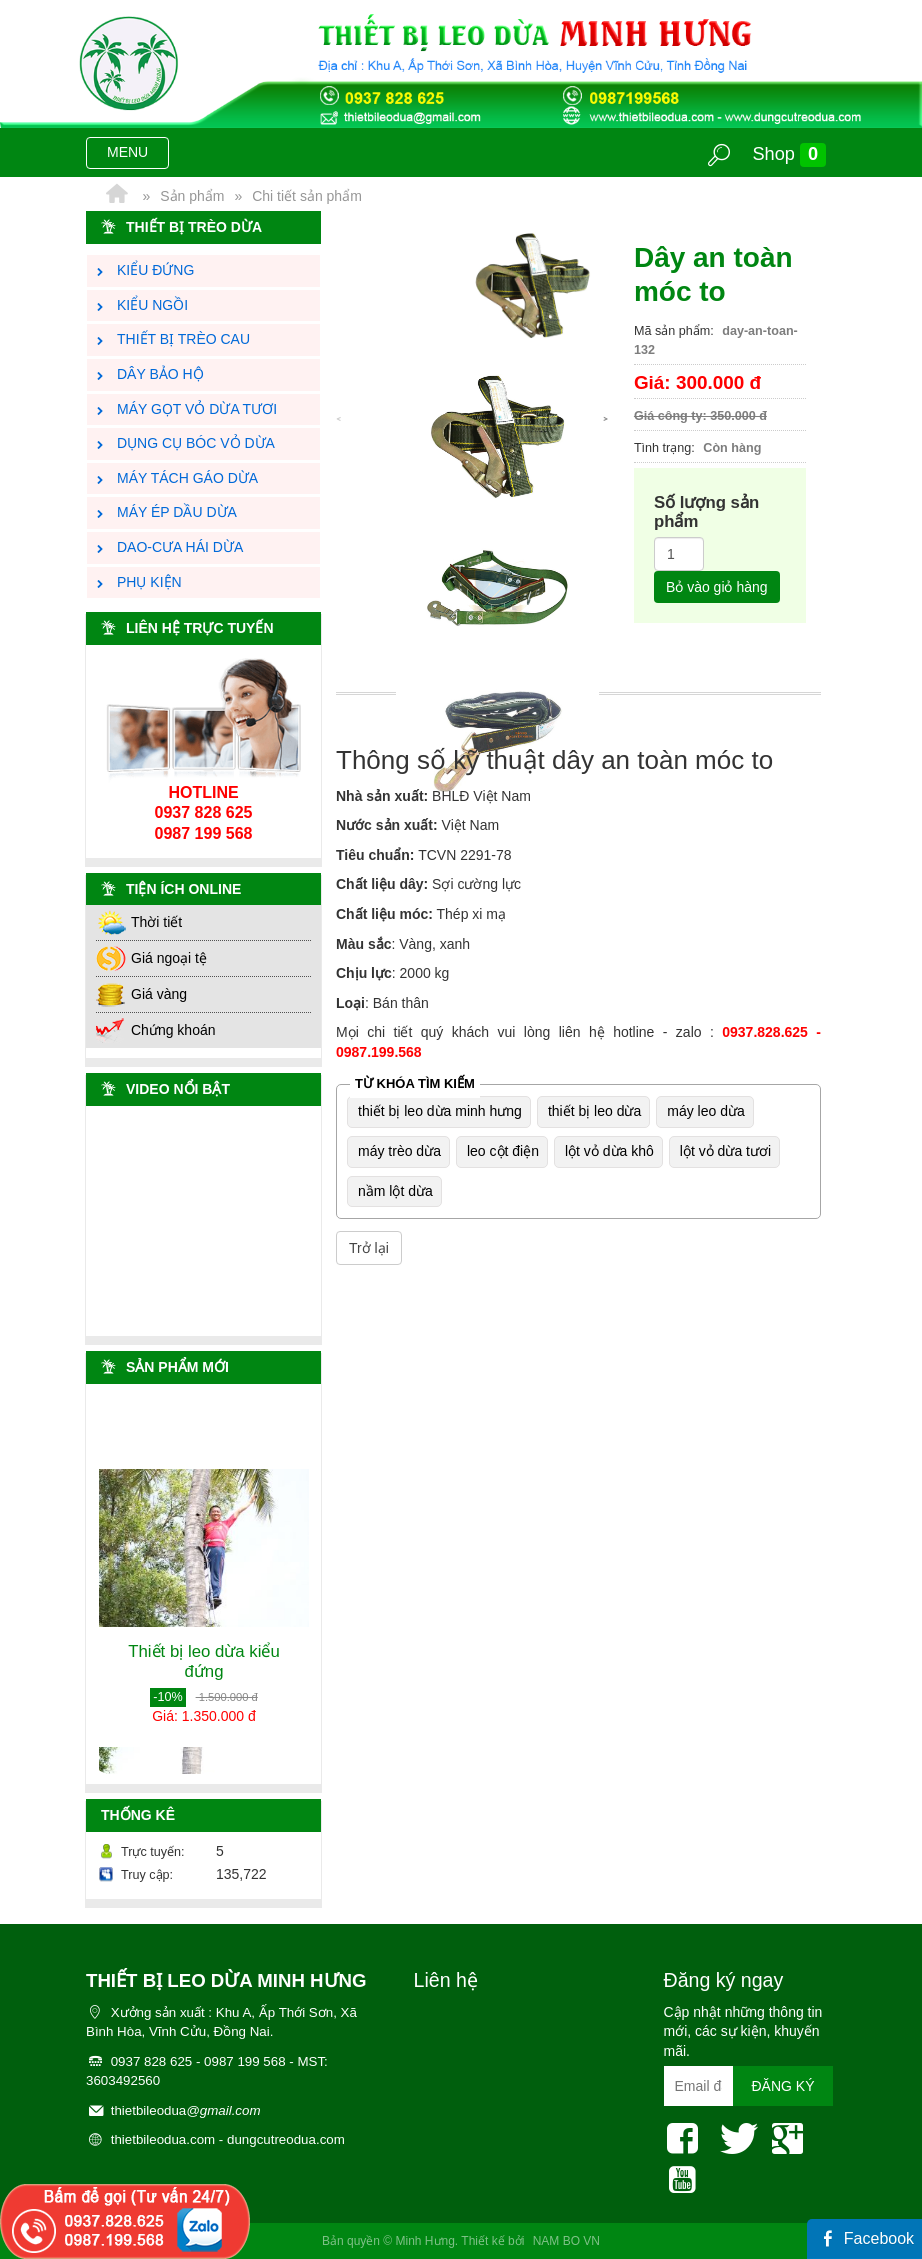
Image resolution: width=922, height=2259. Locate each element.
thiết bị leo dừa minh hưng (440, 1111)
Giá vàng (141, 994)
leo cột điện (503, 1151)
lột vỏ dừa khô (609, 1151)
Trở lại (369, 1248)
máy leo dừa (705, 1111)
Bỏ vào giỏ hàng (717, 587)
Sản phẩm (192, 196)
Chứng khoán (156, 1030)
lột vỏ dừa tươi (725, 1151)
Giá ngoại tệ (151, 958)
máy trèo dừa (399, 1151)
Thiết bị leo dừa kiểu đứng (203, 1674)
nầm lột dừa (395, 1191)
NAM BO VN (566, 2241)
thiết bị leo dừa (594, 1111)
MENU (137, 155)
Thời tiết (139, 922)
